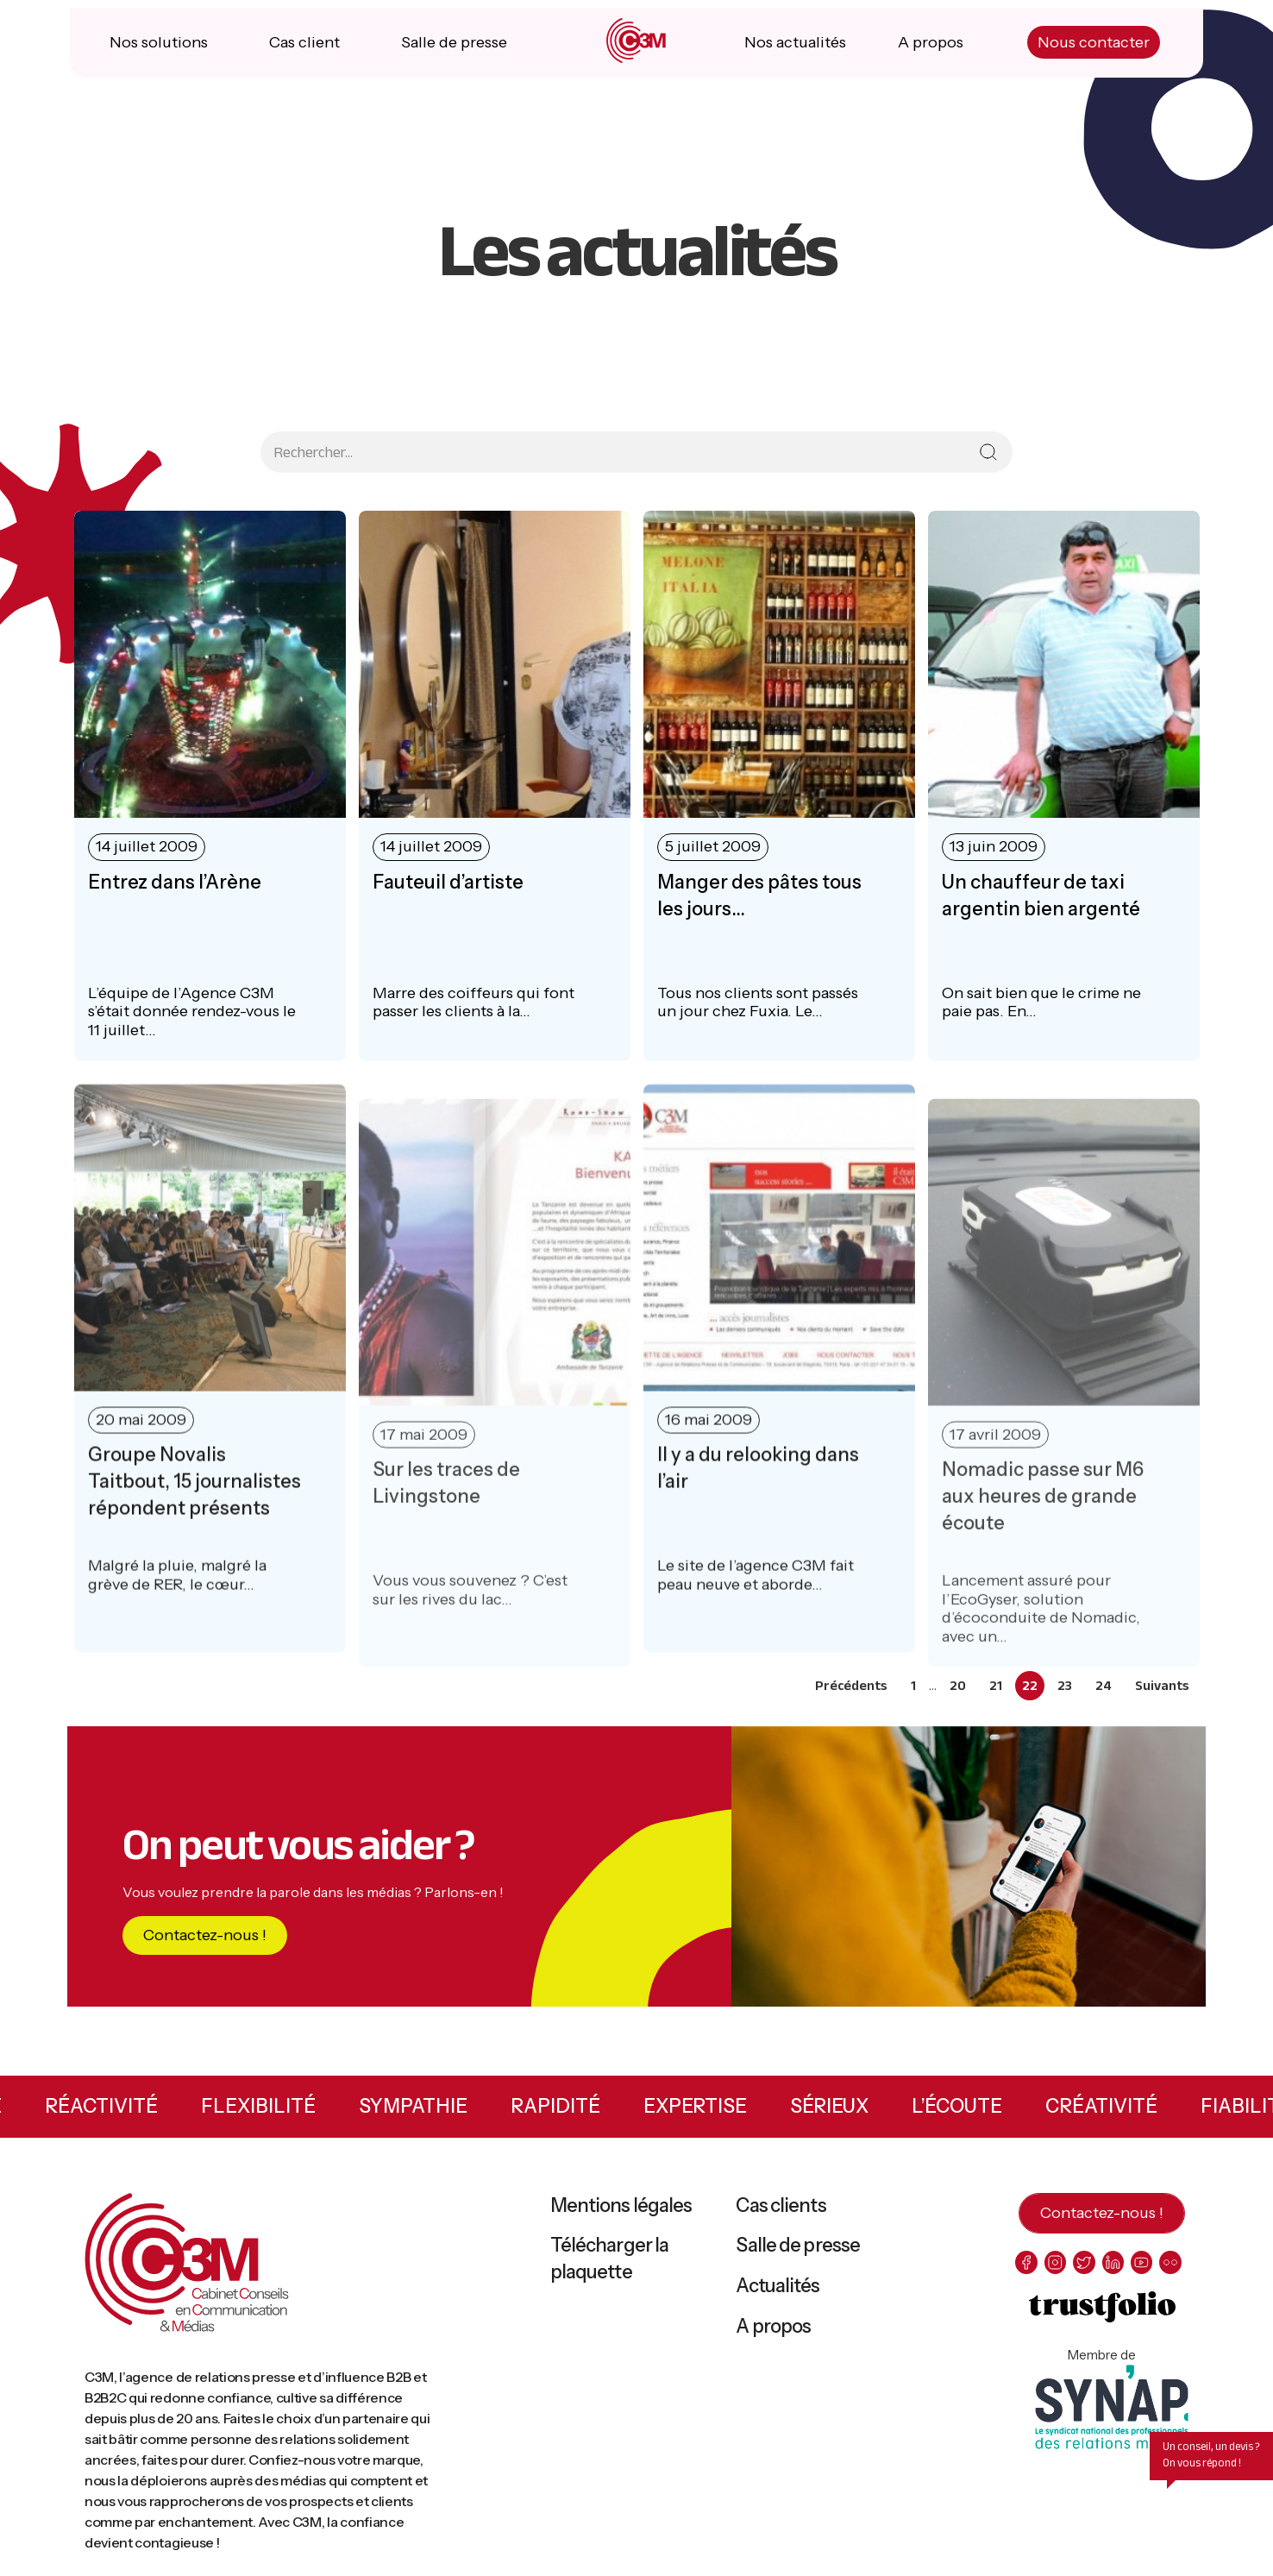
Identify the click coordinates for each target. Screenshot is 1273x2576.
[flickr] (1176, 2272)
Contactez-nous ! (205, 1944)
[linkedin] (1116, 2272)
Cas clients (780, 2215)
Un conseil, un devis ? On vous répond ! (1211, 2464)
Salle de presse (454, 51)
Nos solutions (161, 51)
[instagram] (1057, 2272)
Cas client (306, 51)
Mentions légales (621, 2215)
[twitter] (1087, 2272)
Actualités (777, 2295)
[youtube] (1146, 2272)
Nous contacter (1090, 51)
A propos (929, 51)
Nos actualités (794, 51)
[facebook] (1026, 2272)
